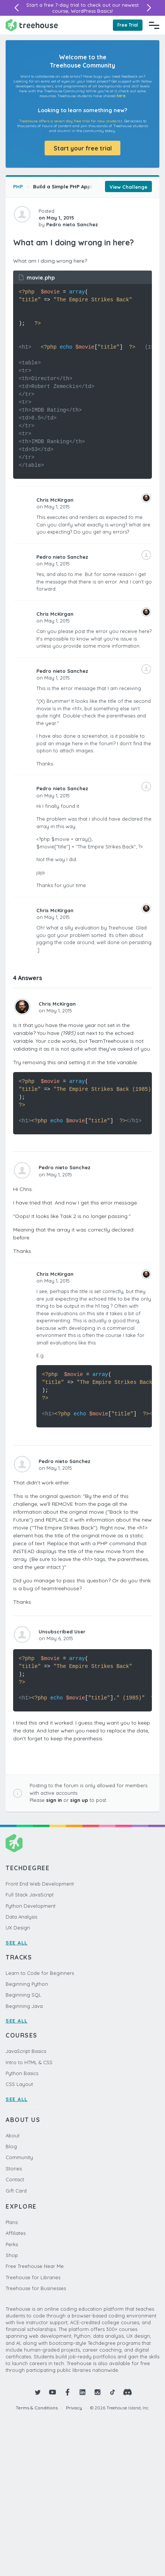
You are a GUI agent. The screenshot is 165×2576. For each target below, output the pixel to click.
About (13, 2135)
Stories (14, 2168)
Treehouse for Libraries (33, 2277)
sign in (54, 1800)
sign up (79, 1800)
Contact (15, 2179)
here (121, 95)
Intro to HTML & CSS (29, 2062)
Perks (12, 2244)
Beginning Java (24, 2006)
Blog (11, 2146)
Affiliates (16, 2233)
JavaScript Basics (26, 2051)
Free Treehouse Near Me (35, 2266)
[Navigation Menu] (154, 25)
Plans (12, 2222)
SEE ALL (17, 1943)
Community (19, 2157)
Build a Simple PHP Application (71, 186)
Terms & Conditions (37, 2408)
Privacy (74, 2408)
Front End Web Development (40, 1884)
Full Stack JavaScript (30, 1895)
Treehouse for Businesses (36, 2288)
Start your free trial (83, 148)
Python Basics (22, 2073)
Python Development (31, 1906)
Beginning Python (27, 1984)
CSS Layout (19, 2084)
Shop (12, 2255)
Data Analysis (21, 1917)
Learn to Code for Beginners (40, 1973)
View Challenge (128, 187)
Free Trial (127, 25)
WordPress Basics (91, 11)
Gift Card (16, 2191)
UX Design (18, 1928)
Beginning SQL (23, 1995)
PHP (18, 186)
